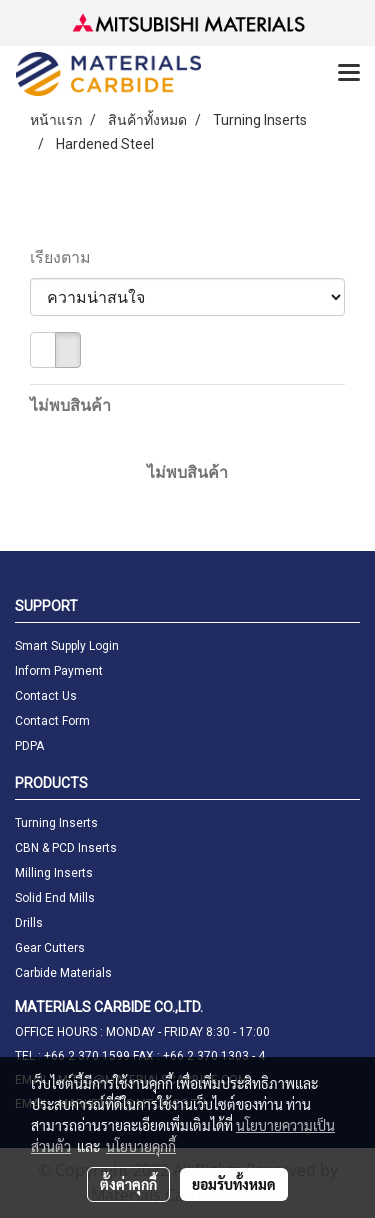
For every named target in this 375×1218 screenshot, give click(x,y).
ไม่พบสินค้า (70, 405)
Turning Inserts (56, 823)
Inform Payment (59, 671)
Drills (29, 923)
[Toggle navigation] (349, 74)
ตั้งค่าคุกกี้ (128, 1184)
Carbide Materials (63, 973)
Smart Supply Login (67, 646)
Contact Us (46, 696)
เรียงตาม (66, 257)
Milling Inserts (54, 873)
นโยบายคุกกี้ (141, 1146)
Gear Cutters (50, 948)
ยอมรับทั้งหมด (234, 1184)
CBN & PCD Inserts (66, 848)
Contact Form (52, 721)
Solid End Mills (55, 898)
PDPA (29, 746)
